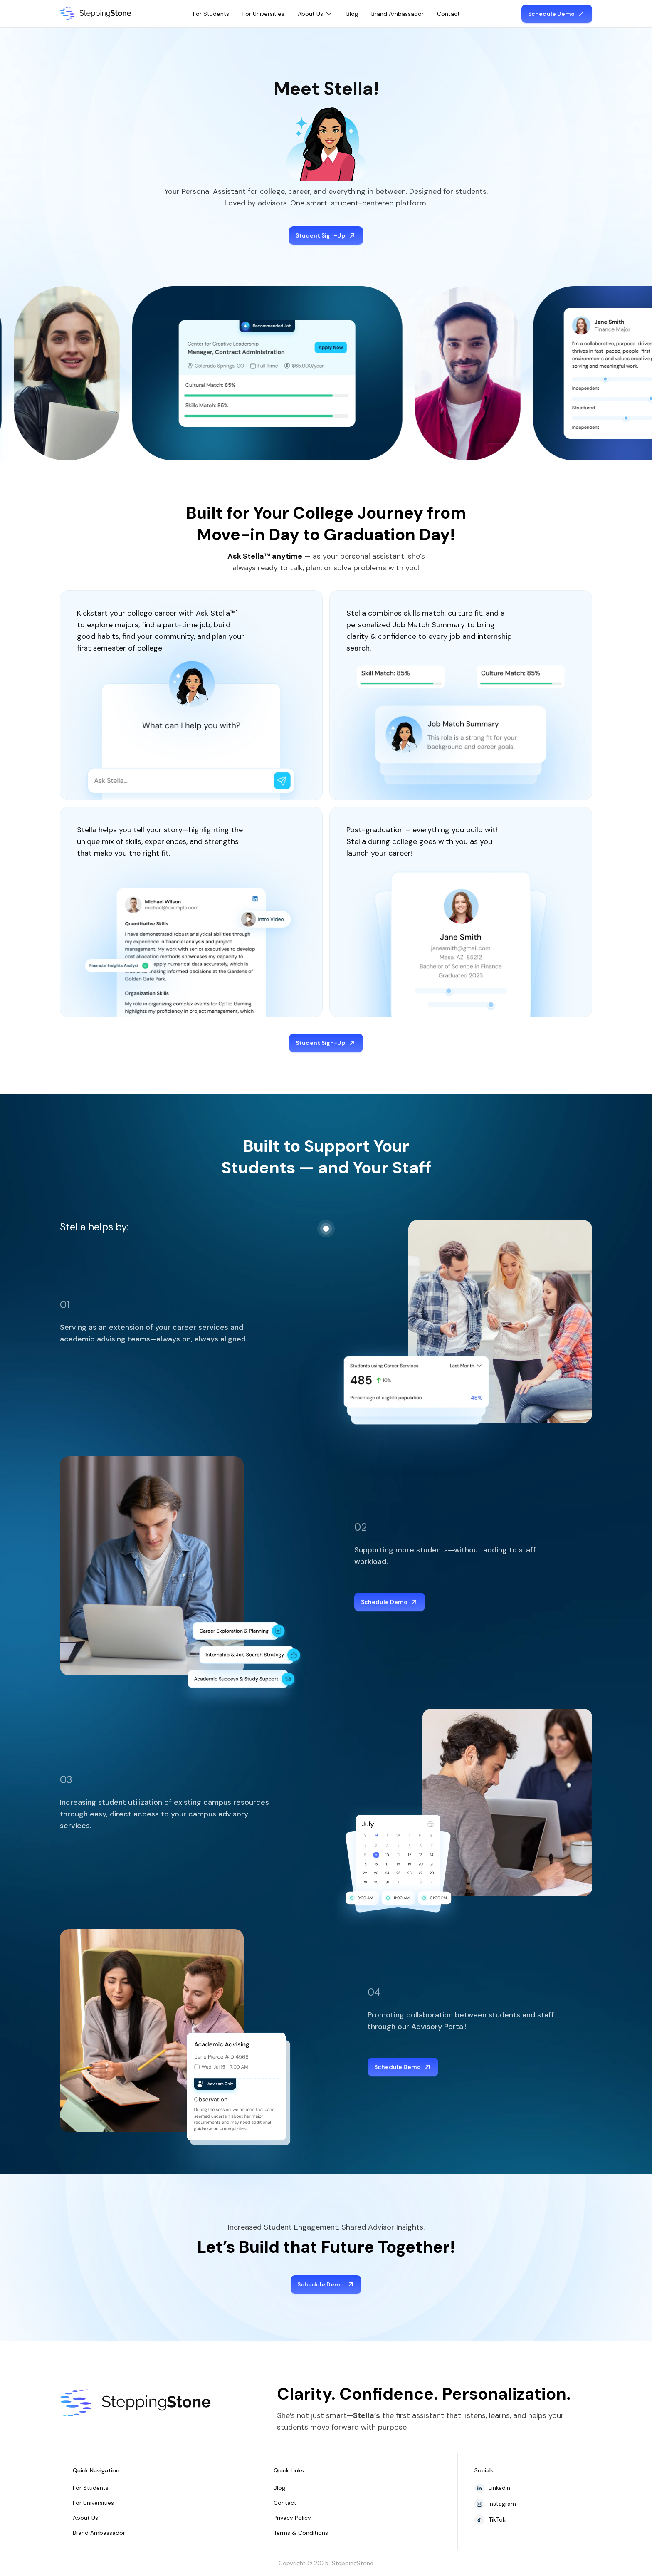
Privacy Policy (292, 2518)
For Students (211, 13)
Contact (448, 13)
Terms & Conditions (301, 2532)
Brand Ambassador (397, 13)
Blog (352, 13)
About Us (85, 2518)
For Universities (263, 13)
